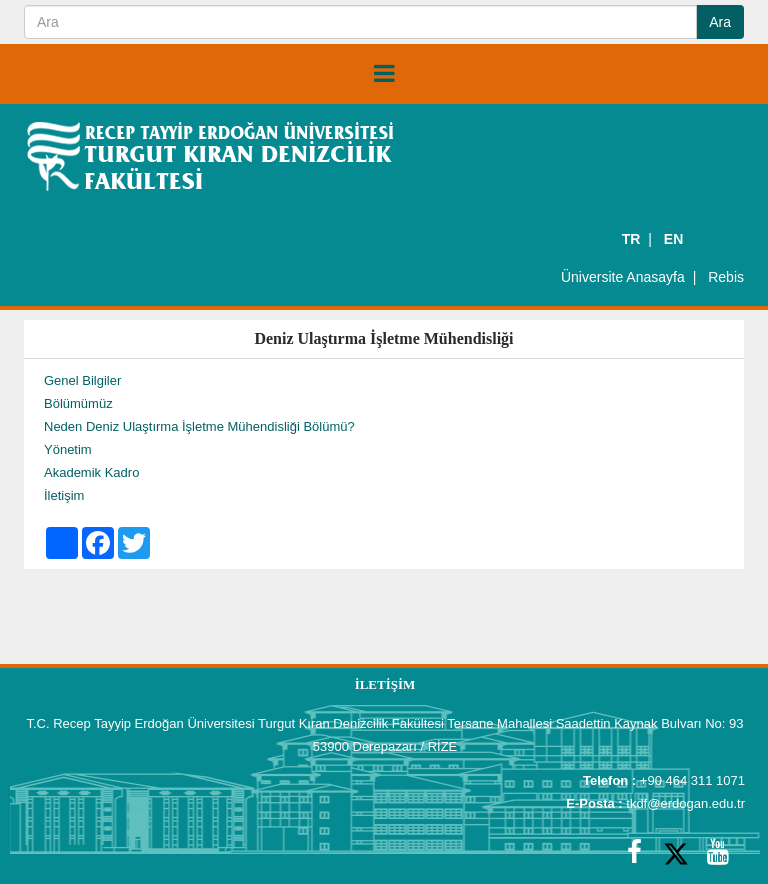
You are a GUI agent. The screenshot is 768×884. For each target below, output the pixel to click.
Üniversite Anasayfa (623, 277)
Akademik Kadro (91, 472)
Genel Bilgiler (82, 380)
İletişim (64, 495)
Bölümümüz (78, 403)
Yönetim (68, 449)
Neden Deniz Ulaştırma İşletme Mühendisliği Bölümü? (199, 426)
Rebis (726, 277)
